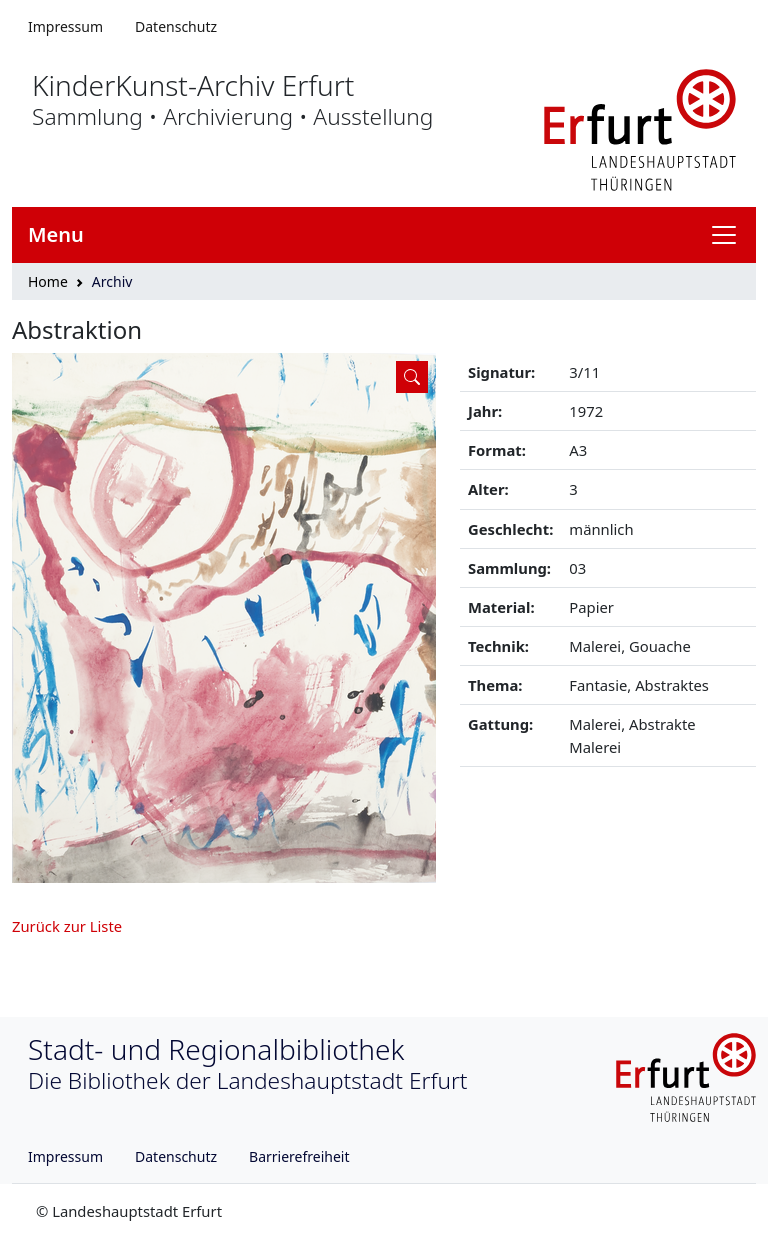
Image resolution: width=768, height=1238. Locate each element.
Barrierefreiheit (299, 1156)
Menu (56, 234)
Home (48, 281)
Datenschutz (176, 26)
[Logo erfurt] (640, 128)
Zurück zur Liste (67, 926)
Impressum (65, 26)
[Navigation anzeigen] (732, 235)
